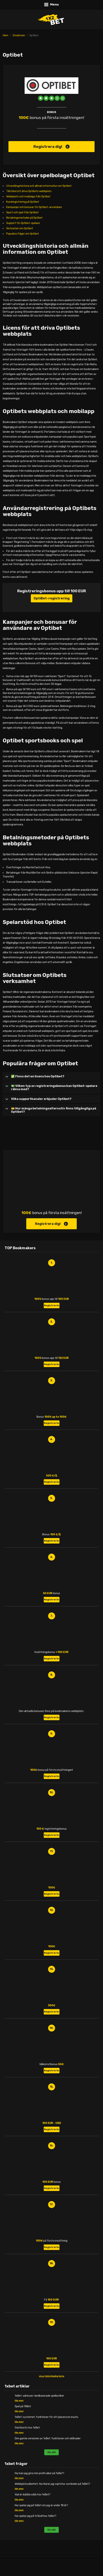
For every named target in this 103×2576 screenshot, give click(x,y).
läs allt (51, 2460)
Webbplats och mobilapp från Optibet (28, 204)
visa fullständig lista (51, 2384)
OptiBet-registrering (52, 607)
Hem (5, 35)
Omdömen (19, 35)
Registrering (51, 1313)
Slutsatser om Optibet (19, 236)
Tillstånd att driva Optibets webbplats (29, 199)
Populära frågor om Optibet (22, 242)
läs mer (19, 2408)
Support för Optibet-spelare (23, 231)
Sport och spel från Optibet (22, 220)
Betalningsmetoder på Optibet (24, 226)
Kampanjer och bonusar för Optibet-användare (34, 215)
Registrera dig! (51, 154)
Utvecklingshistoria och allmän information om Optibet (39, 194)
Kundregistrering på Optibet (22, 210)
